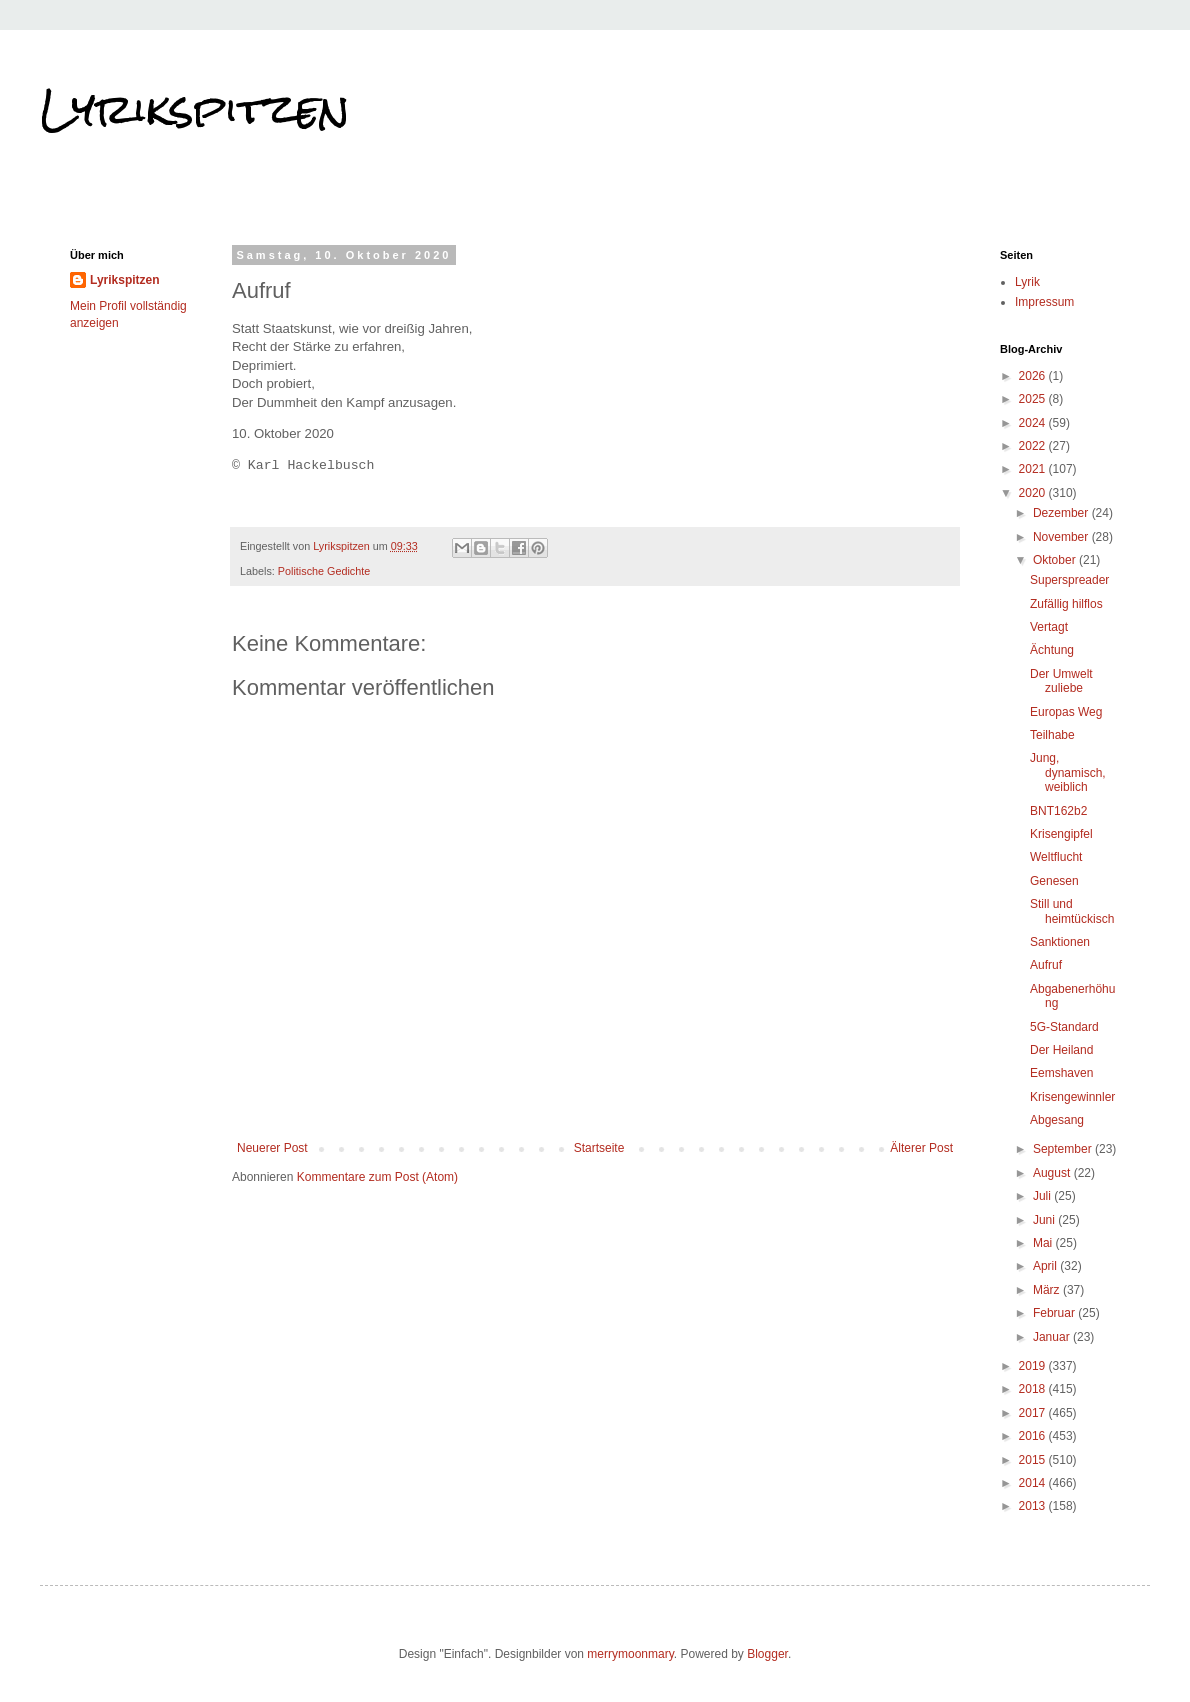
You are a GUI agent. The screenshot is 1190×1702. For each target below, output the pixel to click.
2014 (1034, 1483)
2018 (1034, 1389)
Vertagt (1049, 627)
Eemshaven (1061, 1073)
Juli (1043, 1196)
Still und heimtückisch (1072, 911)
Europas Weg (1066, 712)
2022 (1034, 446)
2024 (1034, 423)
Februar (1055, 1313)
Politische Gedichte (324, 571)
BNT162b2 (1058, 811)
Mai (1044, 1243)
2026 (1034, 376)
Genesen (1054, 881)
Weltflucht (1056, 857)
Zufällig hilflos (1066, 604)
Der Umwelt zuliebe (1061, 681)
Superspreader (1069, 580)
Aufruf (1046, 965)
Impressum (1044, 302)
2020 (1034, 493)
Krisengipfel (1061, 834)
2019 (1034, 1366)
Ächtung (1052, 650)
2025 (1034, 399)
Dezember (1062, 513)
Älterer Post (921, 1148)
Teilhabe (1052, 735)
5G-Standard (1064, 1027)
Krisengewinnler (1072, 1097)
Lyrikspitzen (195, 109)
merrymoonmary (630, 1654)
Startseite (599, 1148)
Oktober (1056, 560)
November (1062, 537)
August (1053, 1173)
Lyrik (1027, 282)
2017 (1034, 1413)
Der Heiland (1061, 1050)
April (1046, 1266)
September (1064, 1149)
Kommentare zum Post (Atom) (377, 1177)
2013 (1034, 1506)
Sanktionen (1060, 942)
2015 (1034, 1460)
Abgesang (1057, 1120)
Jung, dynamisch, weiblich (1068, 772)
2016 (1034, 1436)
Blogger (767, 1654)
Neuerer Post (272, 1148)
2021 (1034, 469)
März (1048, 1290)
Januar (1053, 1337)
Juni (1045, 1220)
